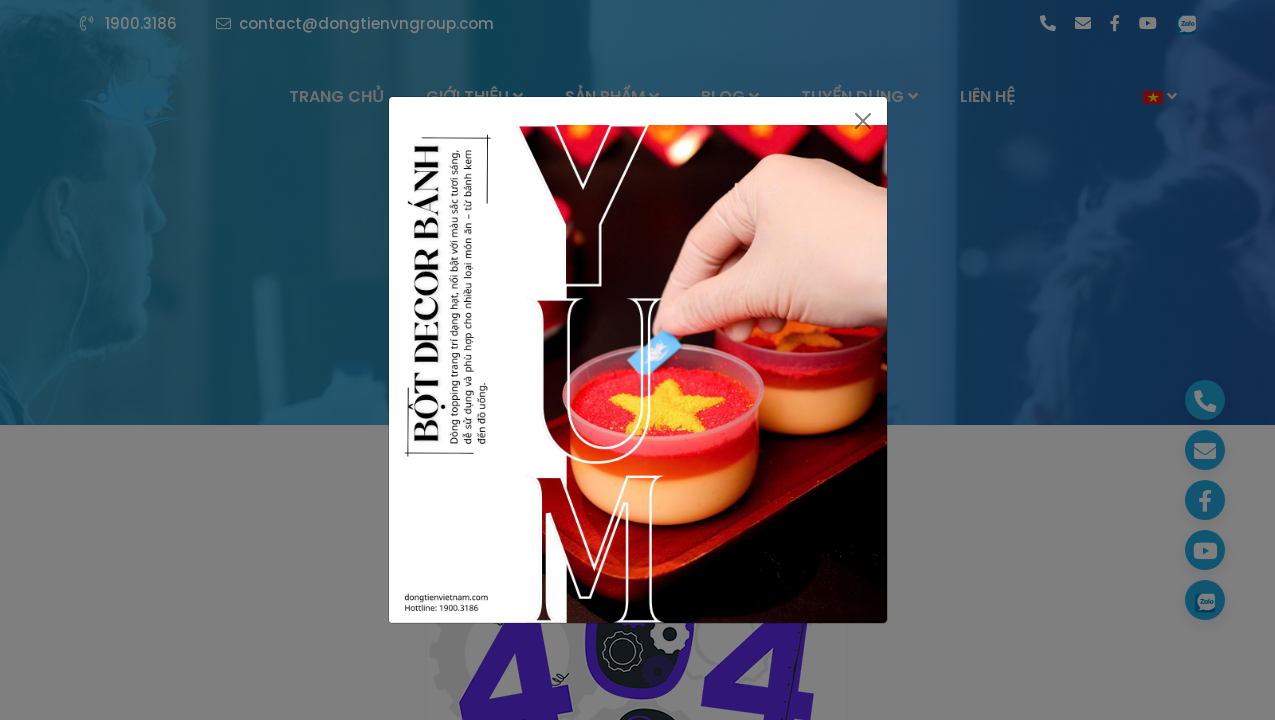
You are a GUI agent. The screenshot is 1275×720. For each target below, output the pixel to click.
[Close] (862, 121)
